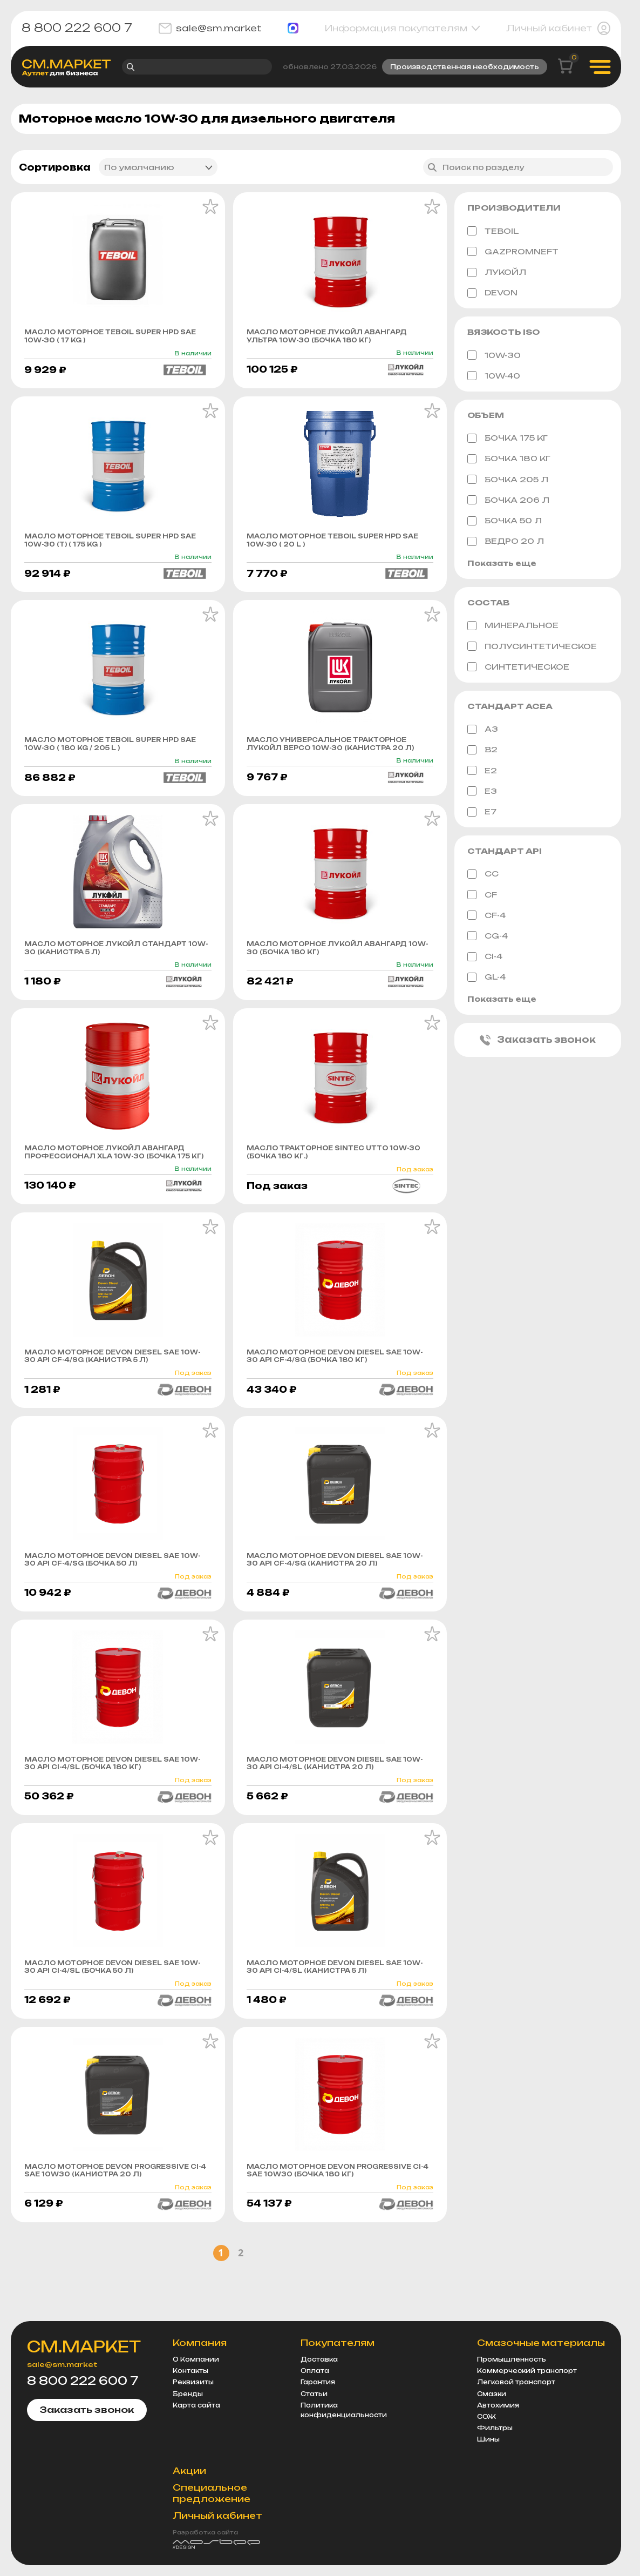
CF (482, 897)
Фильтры (495, 2439)
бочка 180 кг (508, 461)
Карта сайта (209, 2416)
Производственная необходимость (464, 67)
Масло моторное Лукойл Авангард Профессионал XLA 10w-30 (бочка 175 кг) (116, 1179)
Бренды (200, 2405)
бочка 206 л (508, 502)
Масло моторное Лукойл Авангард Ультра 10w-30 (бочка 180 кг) (339, 339)
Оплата (321, 2382)
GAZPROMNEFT (513, 253)
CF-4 (486, 917)
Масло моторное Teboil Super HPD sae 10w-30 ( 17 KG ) (112, 339)
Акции (202, 2482)
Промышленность (511, 2371)
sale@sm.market (210, 28)
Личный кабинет (558, 28)
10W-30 (494, 357)
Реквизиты (205, 2393)
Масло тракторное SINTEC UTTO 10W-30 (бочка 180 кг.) (340, 1175)
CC (483, 876)
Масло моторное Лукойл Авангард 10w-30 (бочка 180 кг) (339, 968)
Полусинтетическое (532, 648)
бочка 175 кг (507, 439)
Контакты (203, 2382)
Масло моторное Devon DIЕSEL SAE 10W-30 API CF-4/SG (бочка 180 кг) (335, 1390)
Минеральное (513, 628)
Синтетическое (518, 669)
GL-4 (486, 979)
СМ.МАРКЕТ (93, 2359)
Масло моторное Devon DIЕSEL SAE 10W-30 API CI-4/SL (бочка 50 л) (112, 2009)
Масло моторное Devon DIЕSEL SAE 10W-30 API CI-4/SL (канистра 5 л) (335, 2009)
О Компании (208, 2371)
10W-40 (493, 377)
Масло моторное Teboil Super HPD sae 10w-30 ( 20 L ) (335, 546)
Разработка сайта (217, 2543)
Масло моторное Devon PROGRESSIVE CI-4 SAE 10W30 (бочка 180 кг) (333, 2219)
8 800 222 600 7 (77, 28)
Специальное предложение (224, 2504)
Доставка (325, 2371)
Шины (488, 2450)
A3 (482, 732)
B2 (482, 752)
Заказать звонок (538, 1042)
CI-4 (484, 958)
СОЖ (486, 2428)
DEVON (492, 294)
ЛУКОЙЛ (496, 274)
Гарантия (324, 2393)
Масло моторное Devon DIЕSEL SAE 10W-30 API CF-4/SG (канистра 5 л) (112, 1390)
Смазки (491, 2405)
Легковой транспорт (516, 2393)
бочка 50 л (504, 522)
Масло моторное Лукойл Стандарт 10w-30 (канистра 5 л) (117, 968)
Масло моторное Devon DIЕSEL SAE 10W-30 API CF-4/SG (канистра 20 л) (335, 1597)
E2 (482, 773)
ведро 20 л (505, 543)
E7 (481, 814)
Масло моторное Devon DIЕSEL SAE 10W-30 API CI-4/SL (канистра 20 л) (335, 1803)
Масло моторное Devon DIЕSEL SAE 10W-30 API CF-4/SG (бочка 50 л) (112, 1597)
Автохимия (498, 2416)
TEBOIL (493, 233)
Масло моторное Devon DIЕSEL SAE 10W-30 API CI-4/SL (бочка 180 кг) (112, 1803)
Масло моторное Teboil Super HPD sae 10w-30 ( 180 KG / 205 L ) (112, 752)
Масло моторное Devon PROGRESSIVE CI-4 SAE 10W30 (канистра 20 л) (92, 2219)
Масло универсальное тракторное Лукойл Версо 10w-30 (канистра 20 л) (339, 756)
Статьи (320, 2405)
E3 (482, 793)
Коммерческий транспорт (527, 2382)
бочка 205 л (507, 481)
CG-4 (487, 938)
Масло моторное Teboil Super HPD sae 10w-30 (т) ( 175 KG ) (112, 546)
